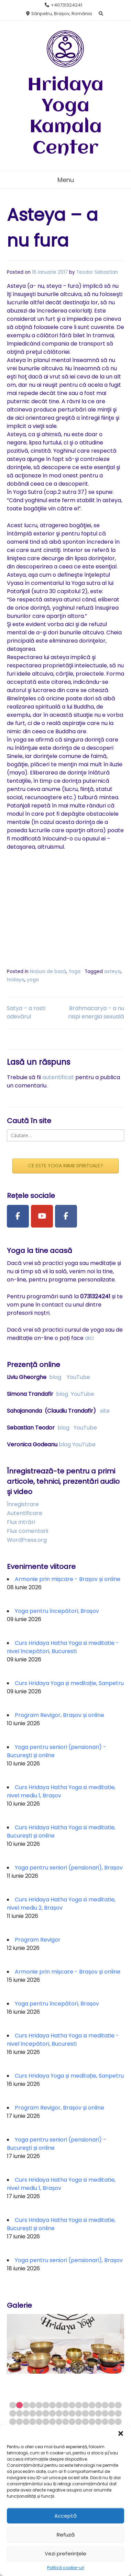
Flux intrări (21, 1522)
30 (92, 2413)
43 (65, 2421)
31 (98, 2413)
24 (52, 2413)
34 (118, 2413)
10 (72, 2405)
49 (105, 2421)
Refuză (66, 2534)
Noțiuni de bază (48, 971)
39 (39, 2421)
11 (78, 2405)
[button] (120, 2433)
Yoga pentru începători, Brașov (57, 1611)
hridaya (15, 979)
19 (19, 2413)
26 (65, 2413)
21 (32, 2413)
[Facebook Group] (66, 1216)
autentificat (58, 1077)
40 (45, 2421)
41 (52, 2421)
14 (98, 2405)
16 (111, 2405)
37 (26, 2421)
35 (12, 2421)
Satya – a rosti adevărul (26, 1012)
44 (72, 2421)
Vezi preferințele (65, 2553)
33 (111, 2413)
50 (111, 2421)
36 (19, 2421)
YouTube (78, 1377)
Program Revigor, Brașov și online (59, 1715)
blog (55, 1377)
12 (85, 2405)
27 (72, 2413)
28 (78, 2413)
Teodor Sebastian (97, 272)
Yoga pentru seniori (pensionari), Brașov (69, 1868)
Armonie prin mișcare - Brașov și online (67, 1579)
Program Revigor (38, 1940)
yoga (33, 979)
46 (85, 2421)
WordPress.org (27, 1540)
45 (78, 2421)
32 (105, 2413)
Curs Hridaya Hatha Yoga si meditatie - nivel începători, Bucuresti (63, 1647)
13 (92, 2405)
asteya (112, 971)
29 (85, 2413)
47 (92, 2421)
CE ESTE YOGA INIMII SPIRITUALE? (65, 1165)
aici (89, 1338)
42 (59, 2421)
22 (39, 2413)
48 (98, 2421)
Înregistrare (23, 1504)
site (105, 1411)
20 (26, 2413)
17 (118, 2405)
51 (118, 2421)
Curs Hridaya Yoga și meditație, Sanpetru (69, 1683)
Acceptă (65, 2515)
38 (32, 2421)
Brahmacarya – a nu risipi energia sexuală (96, 1012)
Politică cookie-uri (65, 2568)
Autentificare (24, 1513)
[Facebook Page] (18, 1216)
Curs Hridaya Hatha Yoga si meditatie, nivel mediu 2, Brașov (61, 1904)
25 (59, 2413)
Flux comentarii (27, 1531)
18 (12, 2413)
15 (105, 2405)
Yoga (74, 971)
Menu (65, 180)
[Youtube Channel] (42, 1216)
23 (45, 2413)
